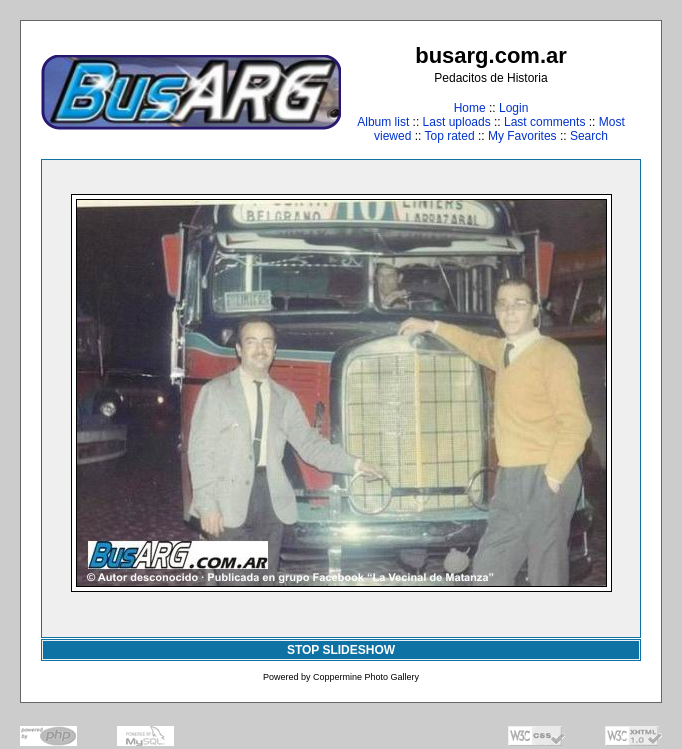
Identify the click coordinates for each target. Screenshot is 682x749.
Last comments (544, 122)
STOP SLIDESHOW (341, 650)
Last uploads (457, 122)
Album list (383, 122)
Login (513, 108)
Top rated (450, 136)
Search (589, 136)
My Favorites (522, 136)
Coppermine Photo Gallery (366, 677)
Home (470, 108)
